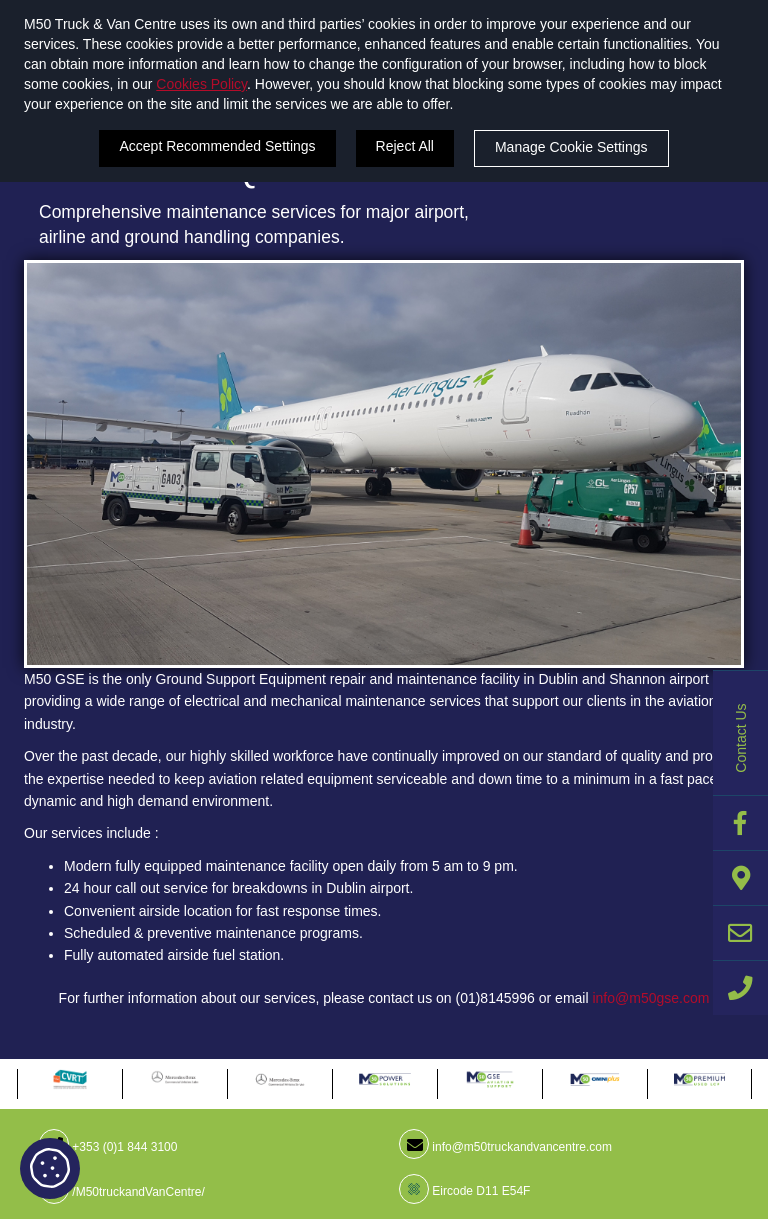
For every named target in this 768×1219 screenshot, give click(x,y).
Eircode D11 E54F (464, 1191)
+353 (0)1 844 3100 (108, 1147)
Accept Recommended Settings (217, 146)
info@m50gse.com (650, 998)
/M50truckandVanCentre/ (122, 1192)
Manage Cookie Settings (571, 147)
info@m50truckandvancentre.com (505, 1147)
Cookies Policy (201, 84)
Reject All (405, 146)
